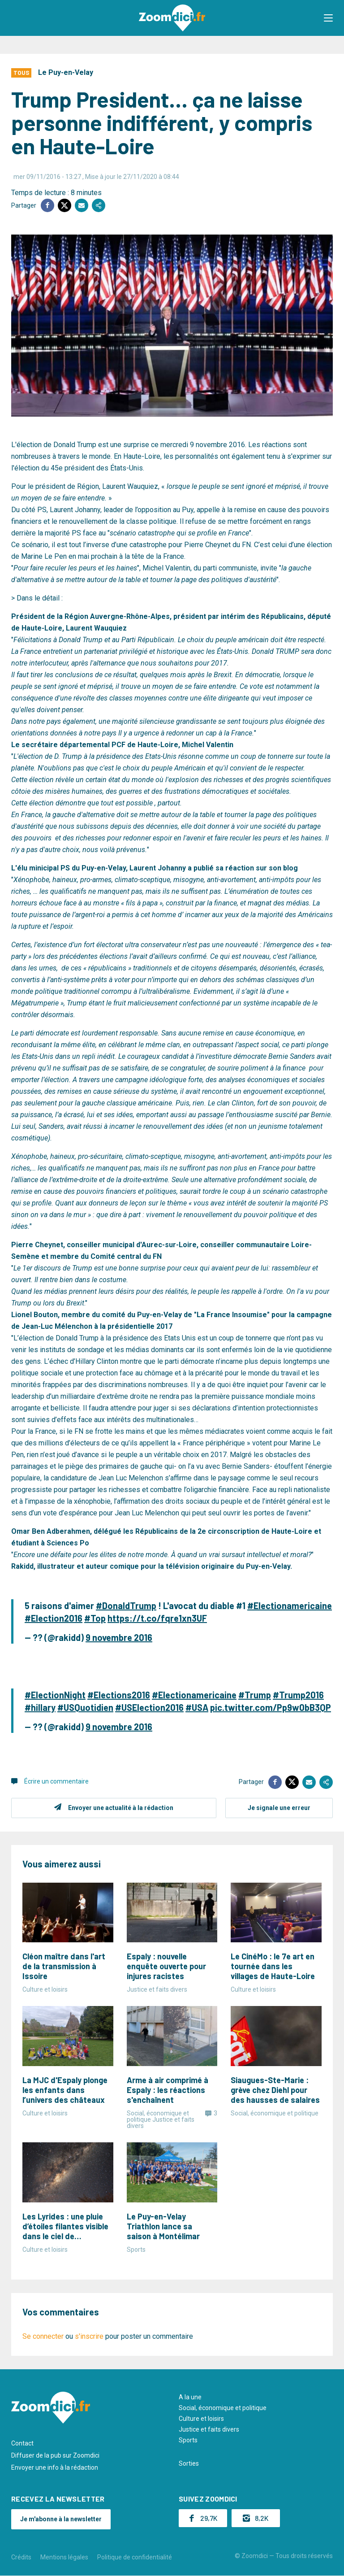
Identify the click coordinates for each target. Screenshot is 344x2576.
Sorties (189, 2463)
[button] (328, 17)
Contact (22, 2443)
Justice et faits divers (209, 2429)
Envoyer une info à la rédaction (54, 2467)
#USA (196, 1707)
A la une (190, 2397)
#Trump (254, 1694)
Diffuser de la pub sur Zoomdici (55, 2455)
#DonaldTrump (126, 1605)
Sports (188, 2440)
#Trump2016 (298, 1694)
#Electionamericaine (289, 1605)
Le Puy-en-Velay (65, 72)
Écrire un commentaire (56, 1781)
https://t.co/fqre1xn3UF (157, 1618)
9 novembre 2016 (119, 1637)
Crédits (21, 2557)
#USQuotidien (85, 1707)
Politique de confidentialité (134, 2557)
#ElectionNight (55, 1694)
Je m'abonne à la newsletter (61, 2519)
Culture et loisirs (201, 2418)
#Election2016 (53, 1618)
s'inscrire (89, 2336)
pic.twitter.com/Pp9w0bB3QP (270, 1707)
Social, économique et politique (223, 2407)
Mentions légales (64, 2557)
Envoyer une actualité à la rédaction (120, 1807)
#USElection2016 (149, 1707)
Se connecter (43, 2336)
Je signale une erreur (279, 1807)
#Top (95, 1618)
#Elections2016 (118, 1694)
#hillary (40, 1707)
